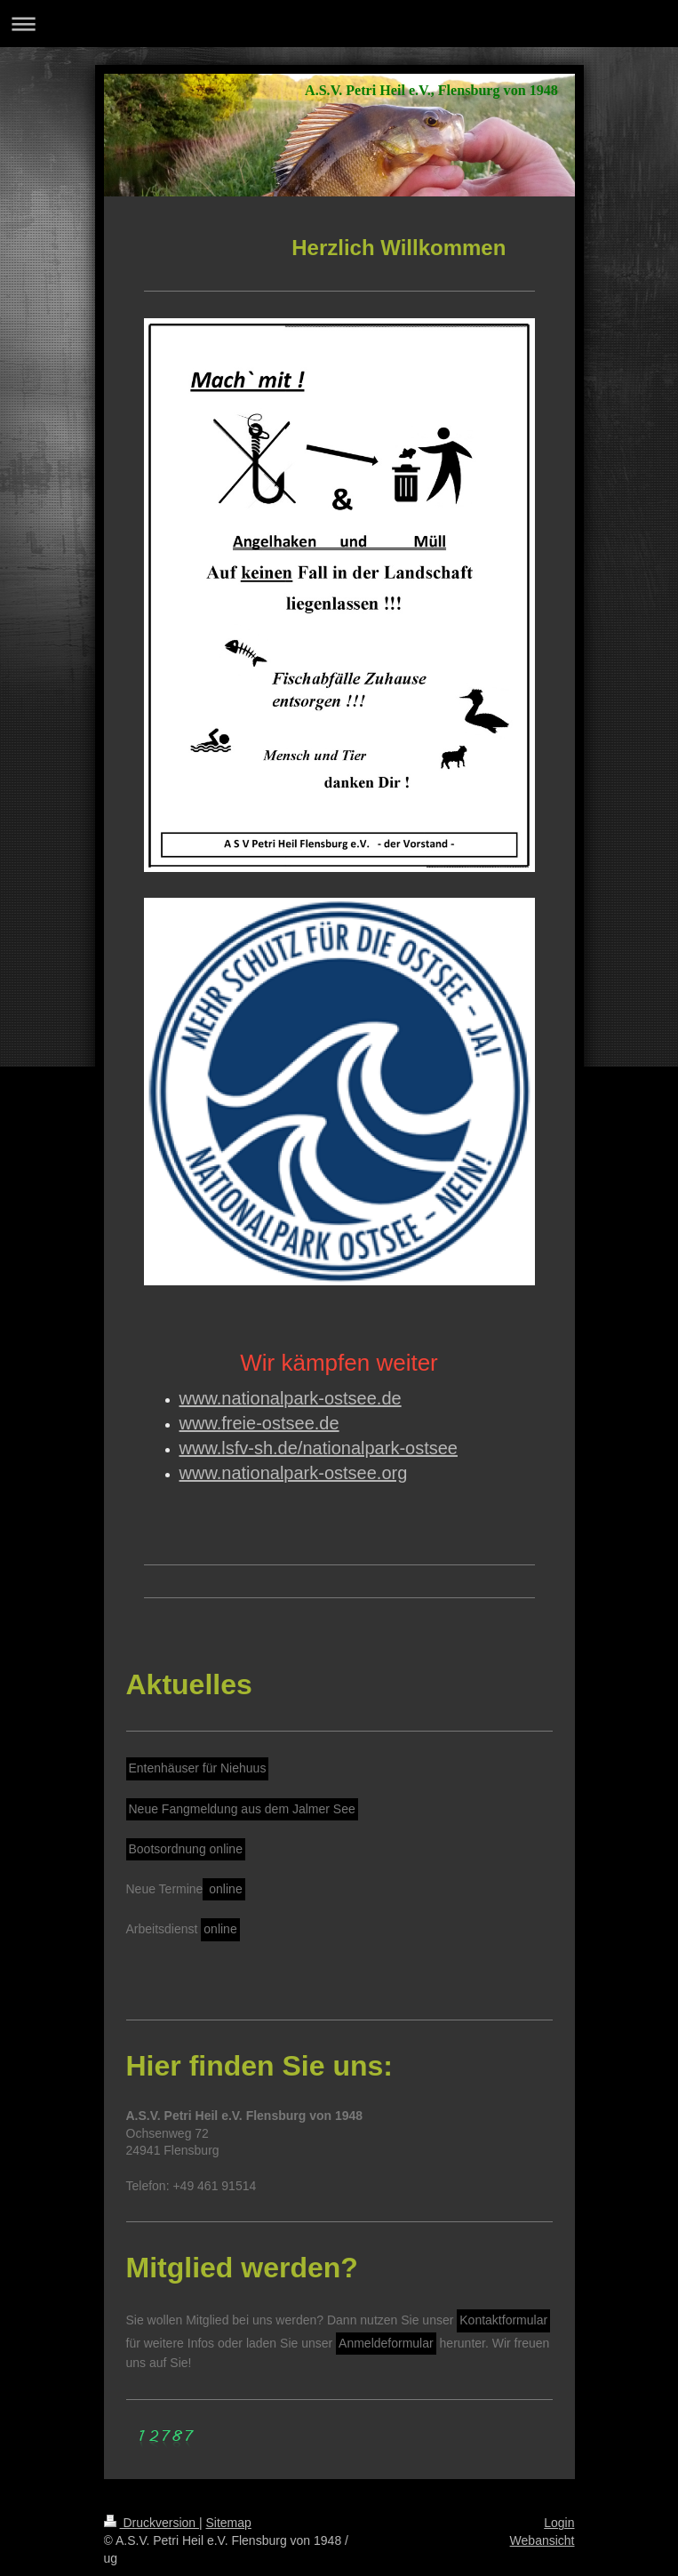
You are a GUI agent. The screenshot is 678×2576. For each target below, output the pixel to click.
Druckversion (151, 2523)
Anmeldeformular (386, 2343)
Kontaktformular (503, 2320)
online (223, 1889)
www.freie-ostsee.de (259, 1423)
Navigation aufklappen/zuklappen (339, 23)
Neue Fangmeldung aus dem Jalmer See (242, 1809)
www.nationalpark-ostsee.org (293, 1473)
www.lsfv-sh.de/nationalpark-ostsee (318, 1448)
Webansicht (542, 2540)
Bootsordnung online (186, 1849)
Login (559, 2523)
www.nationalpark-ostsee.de (290, 1398)
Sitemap (228, 2523)
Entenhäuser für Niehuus (198, 1768)
